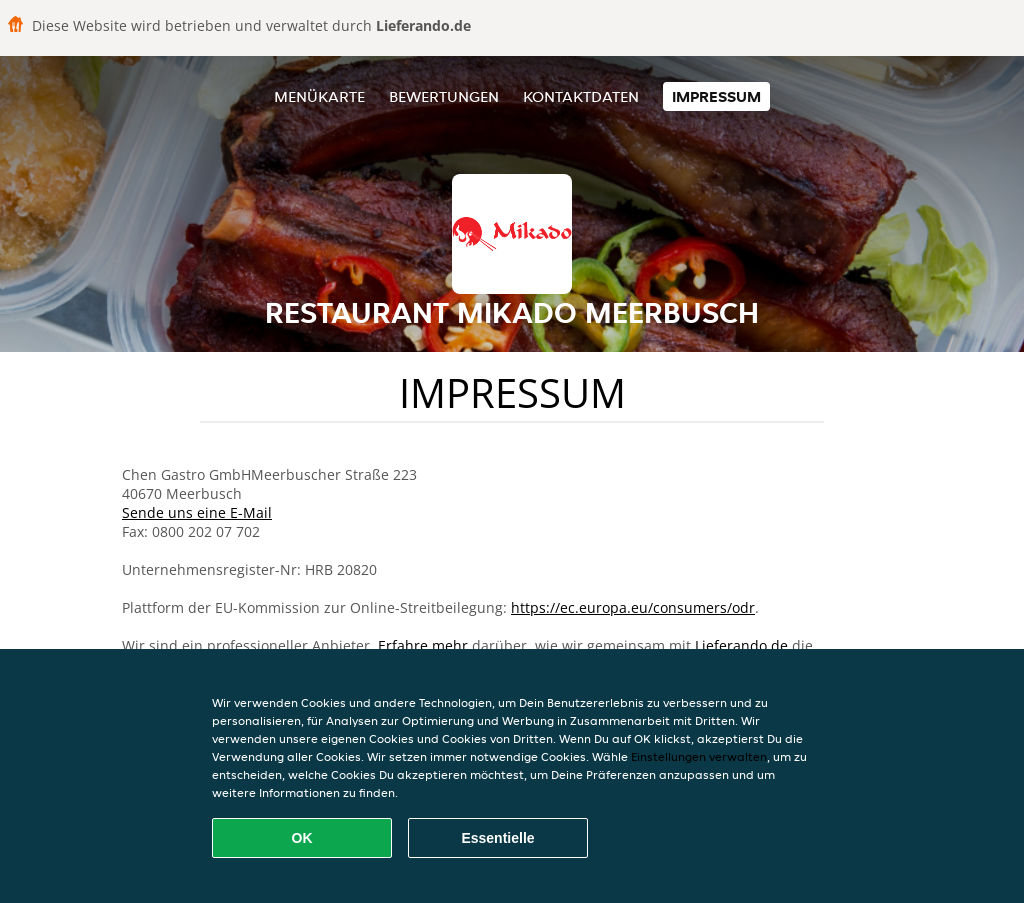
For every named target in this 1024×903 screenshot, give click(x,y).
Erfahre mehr (423, 645)
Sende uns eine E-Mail (197, 512)
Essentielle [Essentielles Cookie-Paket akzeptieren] (497, 838)
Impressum (716, 96)
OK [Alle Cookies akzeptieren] (302, 838)
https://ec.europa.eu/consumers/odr (633, 607)
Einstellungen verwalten (699, 756)
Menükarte (319, 96)
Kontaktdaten (581, 96)
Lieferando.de (741, 645)
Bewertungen (444, 96)
